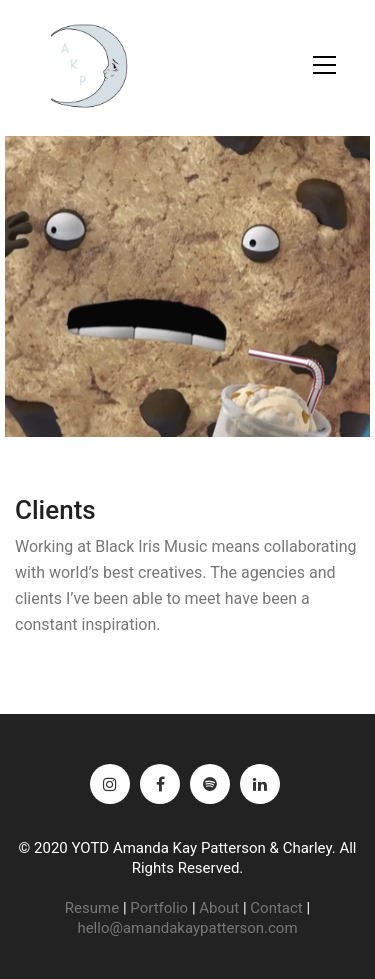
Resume (92, 908)
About (219, 908)
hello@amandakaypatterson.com (187, 928)
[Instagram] (110, 784)
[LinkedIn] (260, 784)
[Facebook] (160, 784)
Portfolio (159, 908)
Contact (276, 908)
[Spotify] (210, 784)
